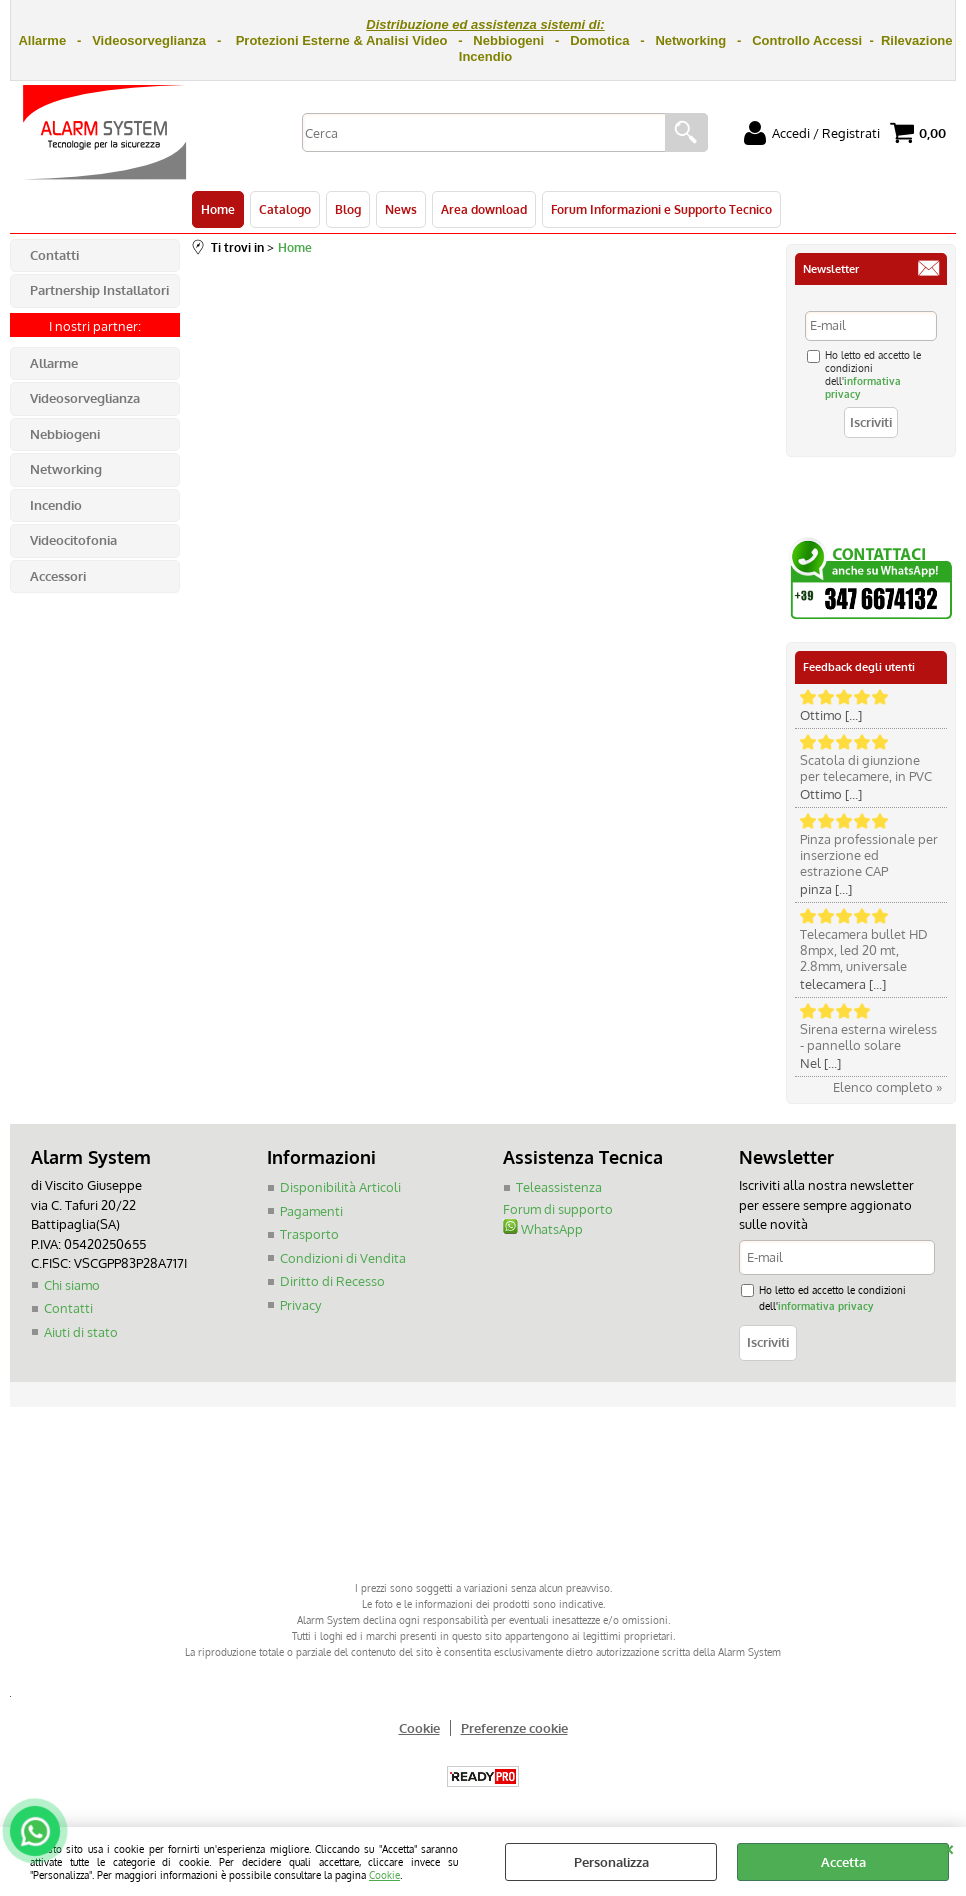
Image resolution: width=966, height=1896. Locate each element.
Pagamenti (311, 1211)
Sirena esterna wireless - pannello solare (868, 1037)
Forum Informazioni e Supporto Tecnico (661, 209)
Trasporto (309, 1234)
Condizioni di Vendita (343, 1258)
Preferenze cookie (514, 1728)
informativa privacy (825, 1305)
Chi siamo (72, 1285)
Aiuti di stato (81, 1332)
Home (218, 209)
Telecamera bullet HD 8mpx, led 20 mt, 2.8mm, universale (864, 950)
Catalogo (285, 209)
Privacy (300, 1305)
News (401, 209)
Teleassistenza (559, 1187)
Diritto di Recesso (332, 1281)
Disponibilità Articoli (340, 1187)
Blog (348, 209)
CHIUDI (948, 1847)
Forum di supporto (558, 1209)
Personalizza (611, 1862)
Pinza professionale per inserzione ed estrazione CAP (869, 855)
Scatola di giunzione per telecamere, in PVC (866, 768)
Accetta (843, 1862)
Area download (484, 209)
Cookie (384, 1874)
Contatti (68, 1308)
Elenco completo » (887, 1087)
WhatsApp (543, 1229)
